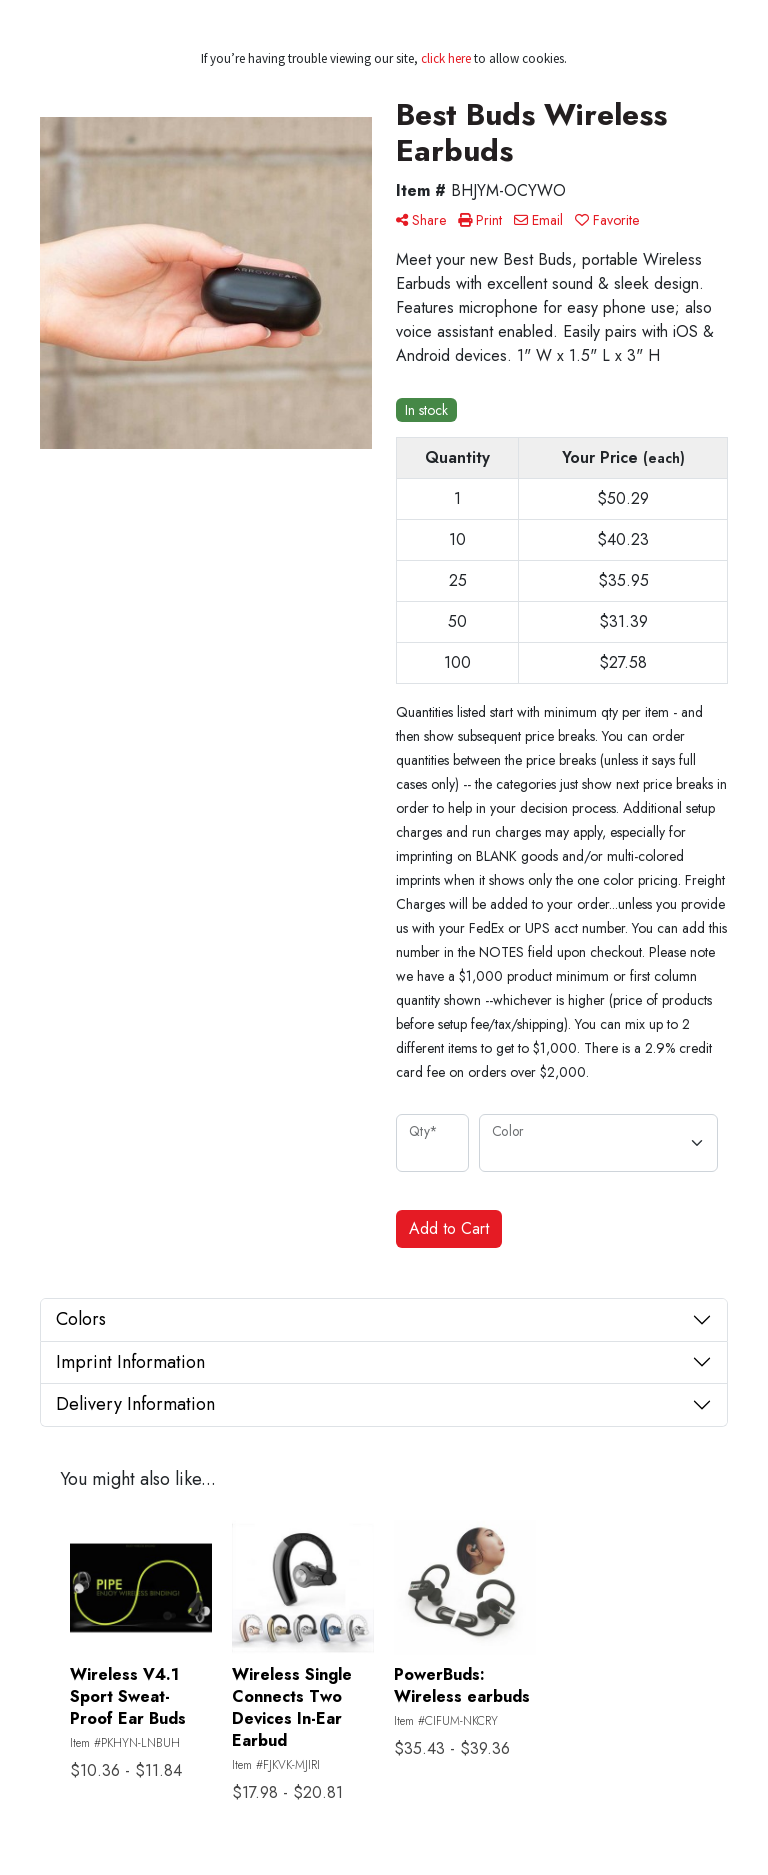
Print (480, 220)
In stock (426, 410)
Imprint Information (130, 1362)
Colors (81, 1319)
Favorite (607, 220)
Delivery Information (135, 1404)
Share (421, 220)
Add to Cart (449, 1228)
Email (538, 220)
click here (446, 58)
